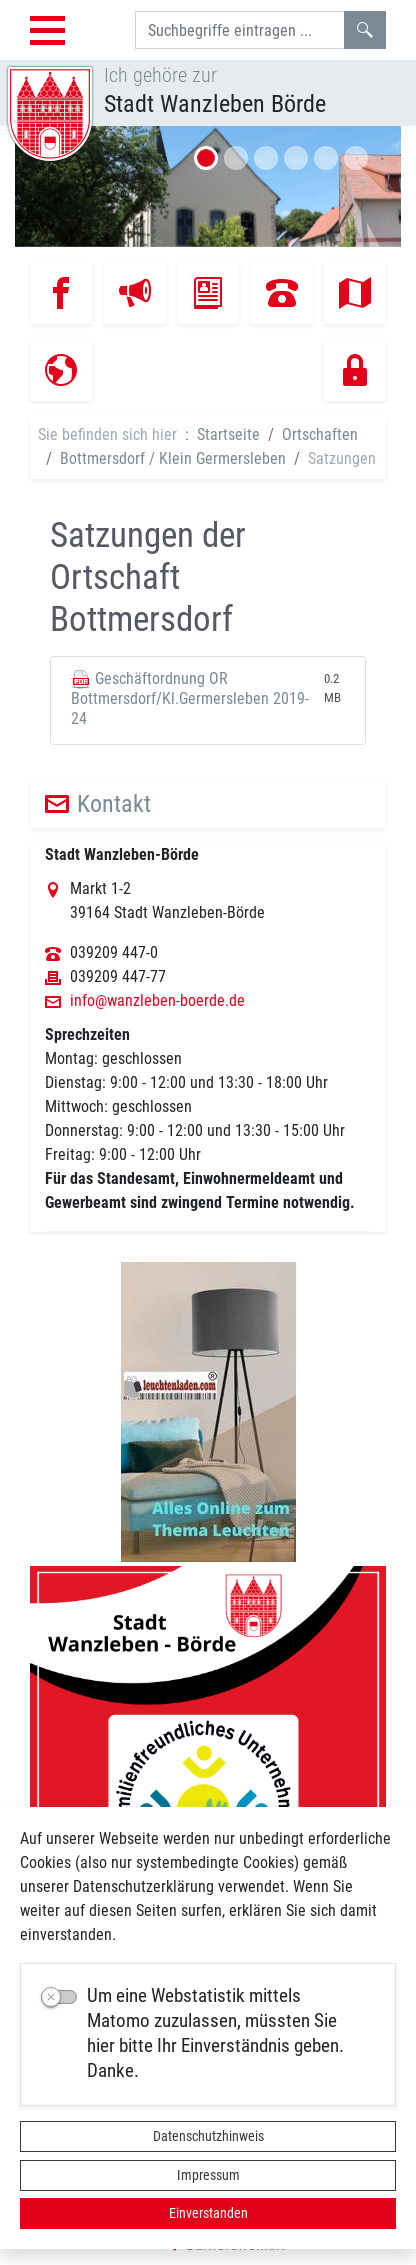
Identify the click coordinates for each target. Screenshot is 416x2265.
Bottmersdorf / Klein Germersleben (173, 458)
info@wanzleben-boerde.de (157, 1001)
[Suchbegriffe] (240, 30)
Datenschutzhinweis (208, 2136)
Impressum (208, 2175)
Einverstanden (208, 2213)
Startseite (228, 434)
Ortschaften (320, 434)
